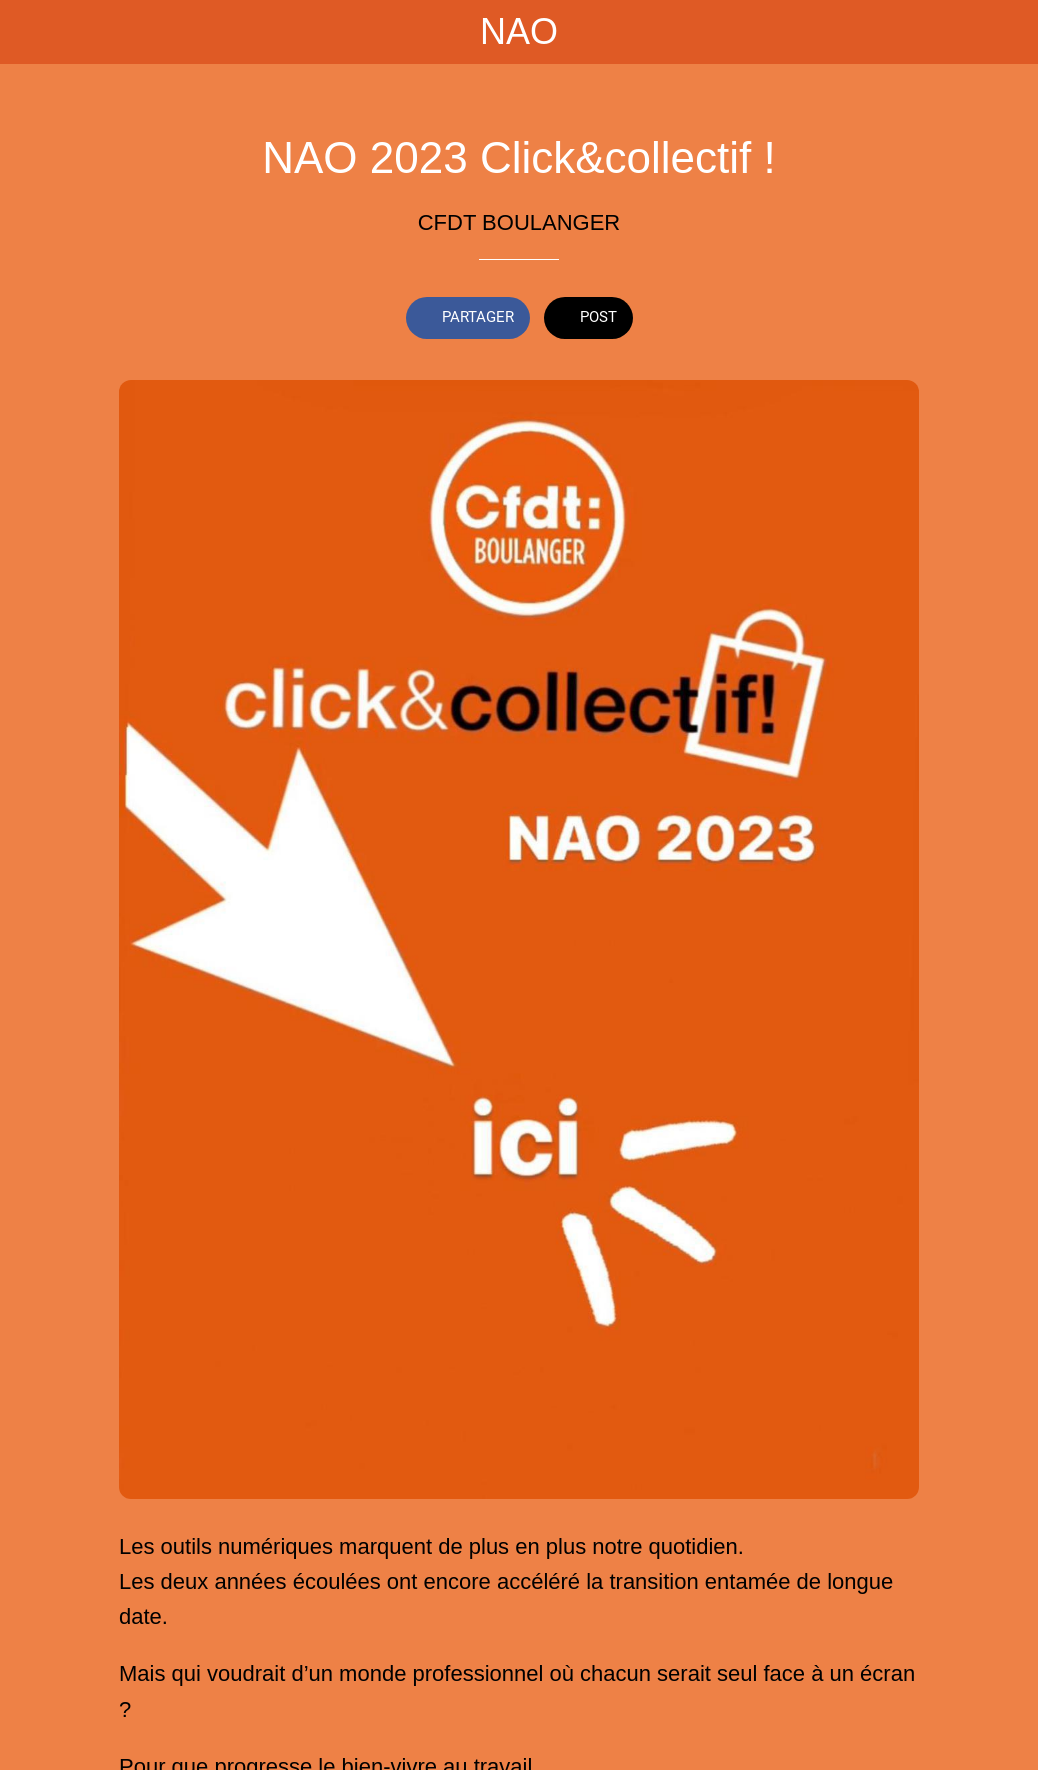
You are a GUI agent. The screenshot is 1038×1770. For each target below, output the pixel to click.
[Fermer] (32, 32)
